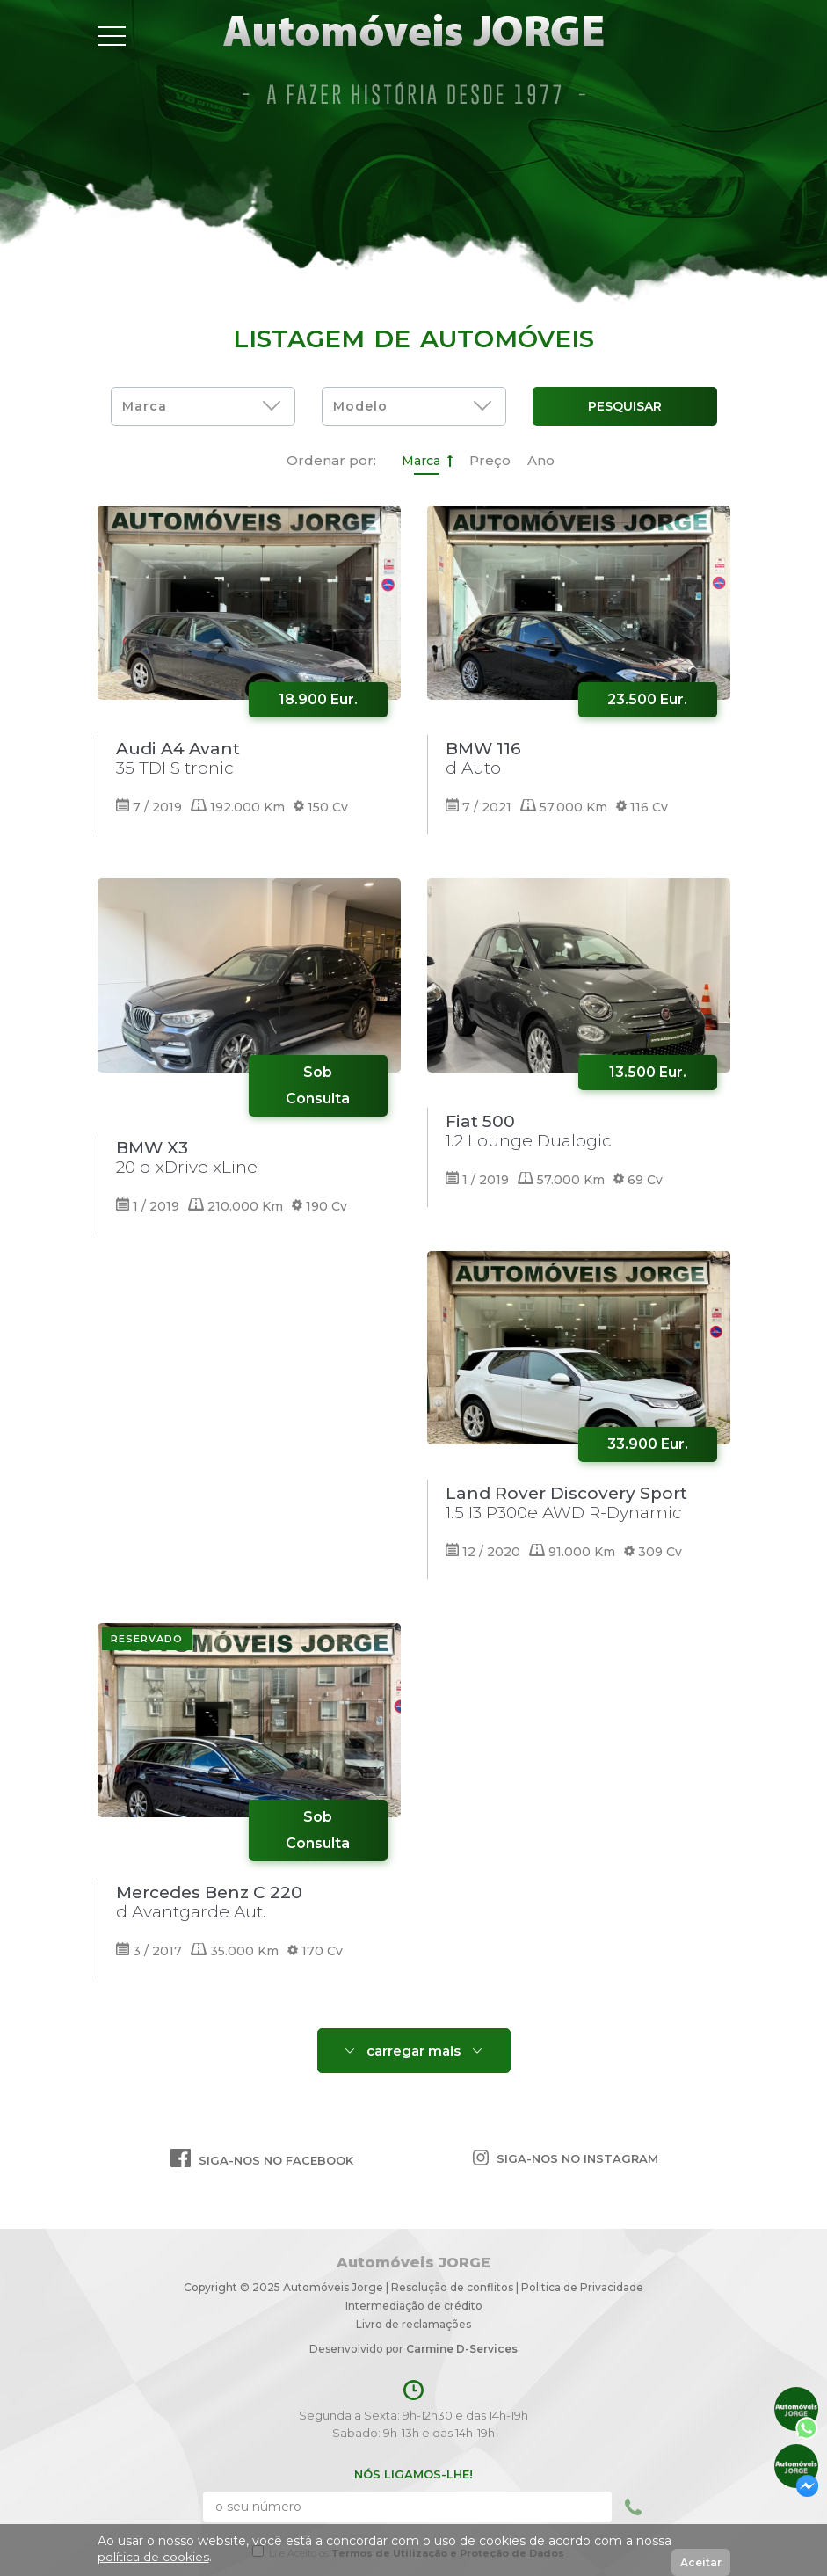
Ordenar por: (331, 460)
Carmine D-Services (462, 2348)
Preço (490, 460)
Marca (427, 461)
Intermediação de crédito (413, 2305)
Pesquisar (625, 406)
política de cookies (154, 2557)
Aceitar (701, 2562)
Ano (541, 460)
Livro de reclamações (413, 2324)
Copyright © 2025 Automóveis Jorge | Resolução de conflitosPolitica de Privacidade (413, 2287)
